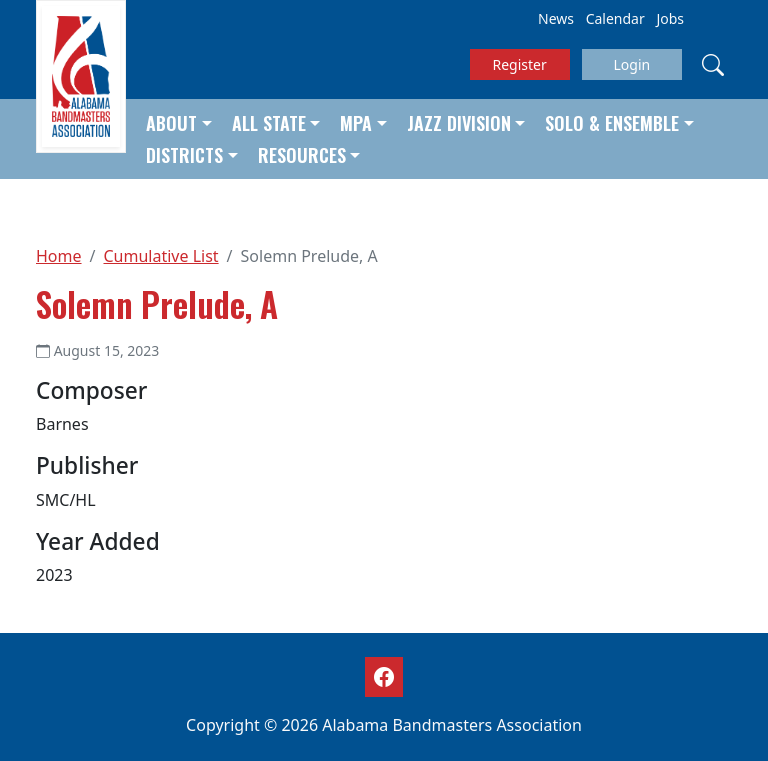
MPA (356, 123)
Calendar (615, 18)
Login (631, 64)
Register (520, 64)
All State (269, 123)
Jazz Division (459, 123)
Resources (302, 155)
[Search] (713, 64)
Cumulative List (160, 256)
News (556, 18)
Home (59, 256)
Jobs (670, 18)
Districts (184, 155)
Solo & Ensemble (612, 123)
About (171, 123)
